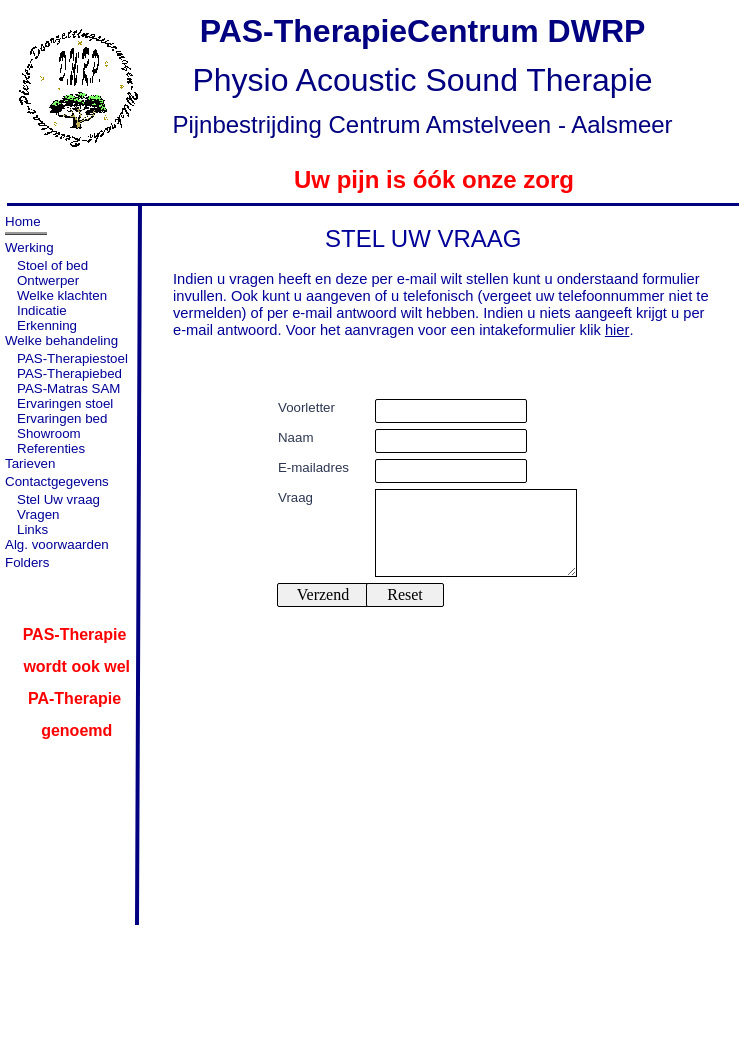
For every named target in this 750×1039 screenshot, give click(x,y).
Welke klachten (62, 295)
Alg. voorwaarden (57, 544)
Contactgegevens (57, 481)
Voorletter (306, 407)
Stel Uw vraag (58, 499)
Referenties (51, 448)
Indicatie (42, 310)
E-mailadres (313, 467)
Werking (29, 247)
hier (617, 330)
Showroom (49, 433)
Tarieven (30, 463)
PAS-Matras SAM (68, 388)
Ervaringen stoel (65, 403)
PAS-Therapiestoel (72, 358)
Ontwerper (48, 280)
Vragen (38, 514)
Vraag (295, 497)
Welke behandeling (61, 340)
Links (32, 529)
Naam (295, 437)
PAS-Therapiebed (69, 373)
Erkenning (47, 325)
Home (23, 221)
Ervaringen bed (62, 418)
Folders (27, 562)
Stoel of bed (52, 265)
